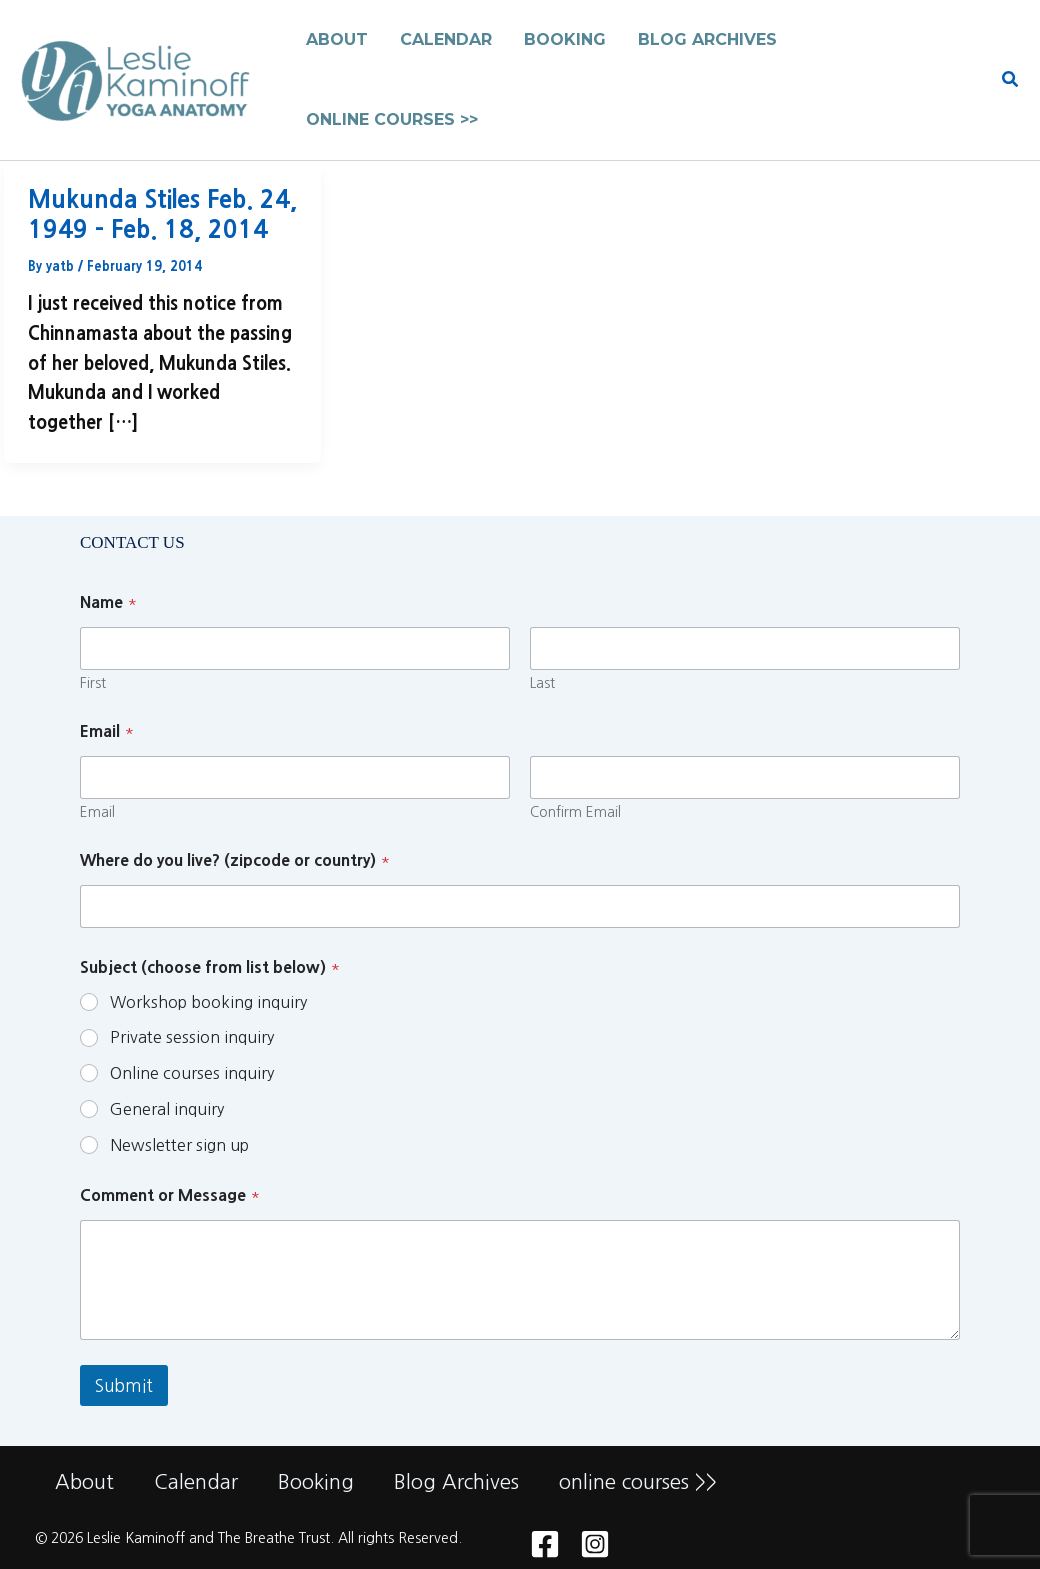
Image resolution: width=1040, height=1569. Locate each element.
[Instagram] (595, 1544)
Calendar (196, 1482)
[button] (1011, 80)
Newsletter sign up (179, 1145)
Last (542, 683)
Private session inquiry (192, 1037)
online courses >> (638, 1482)
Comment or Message (170, 1195)
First (93, 683)
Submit (124, 1385)
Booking (316, 1482)
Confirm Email (575, 812)
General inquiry (167, 1109)
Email (97, 812)
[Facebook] (545, 1544)
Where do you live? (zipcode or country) (235, 860)
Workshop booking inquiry (208, 1002)
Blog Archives (456, 1482)
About (84, 1482)
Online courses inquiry (192, 1073)
